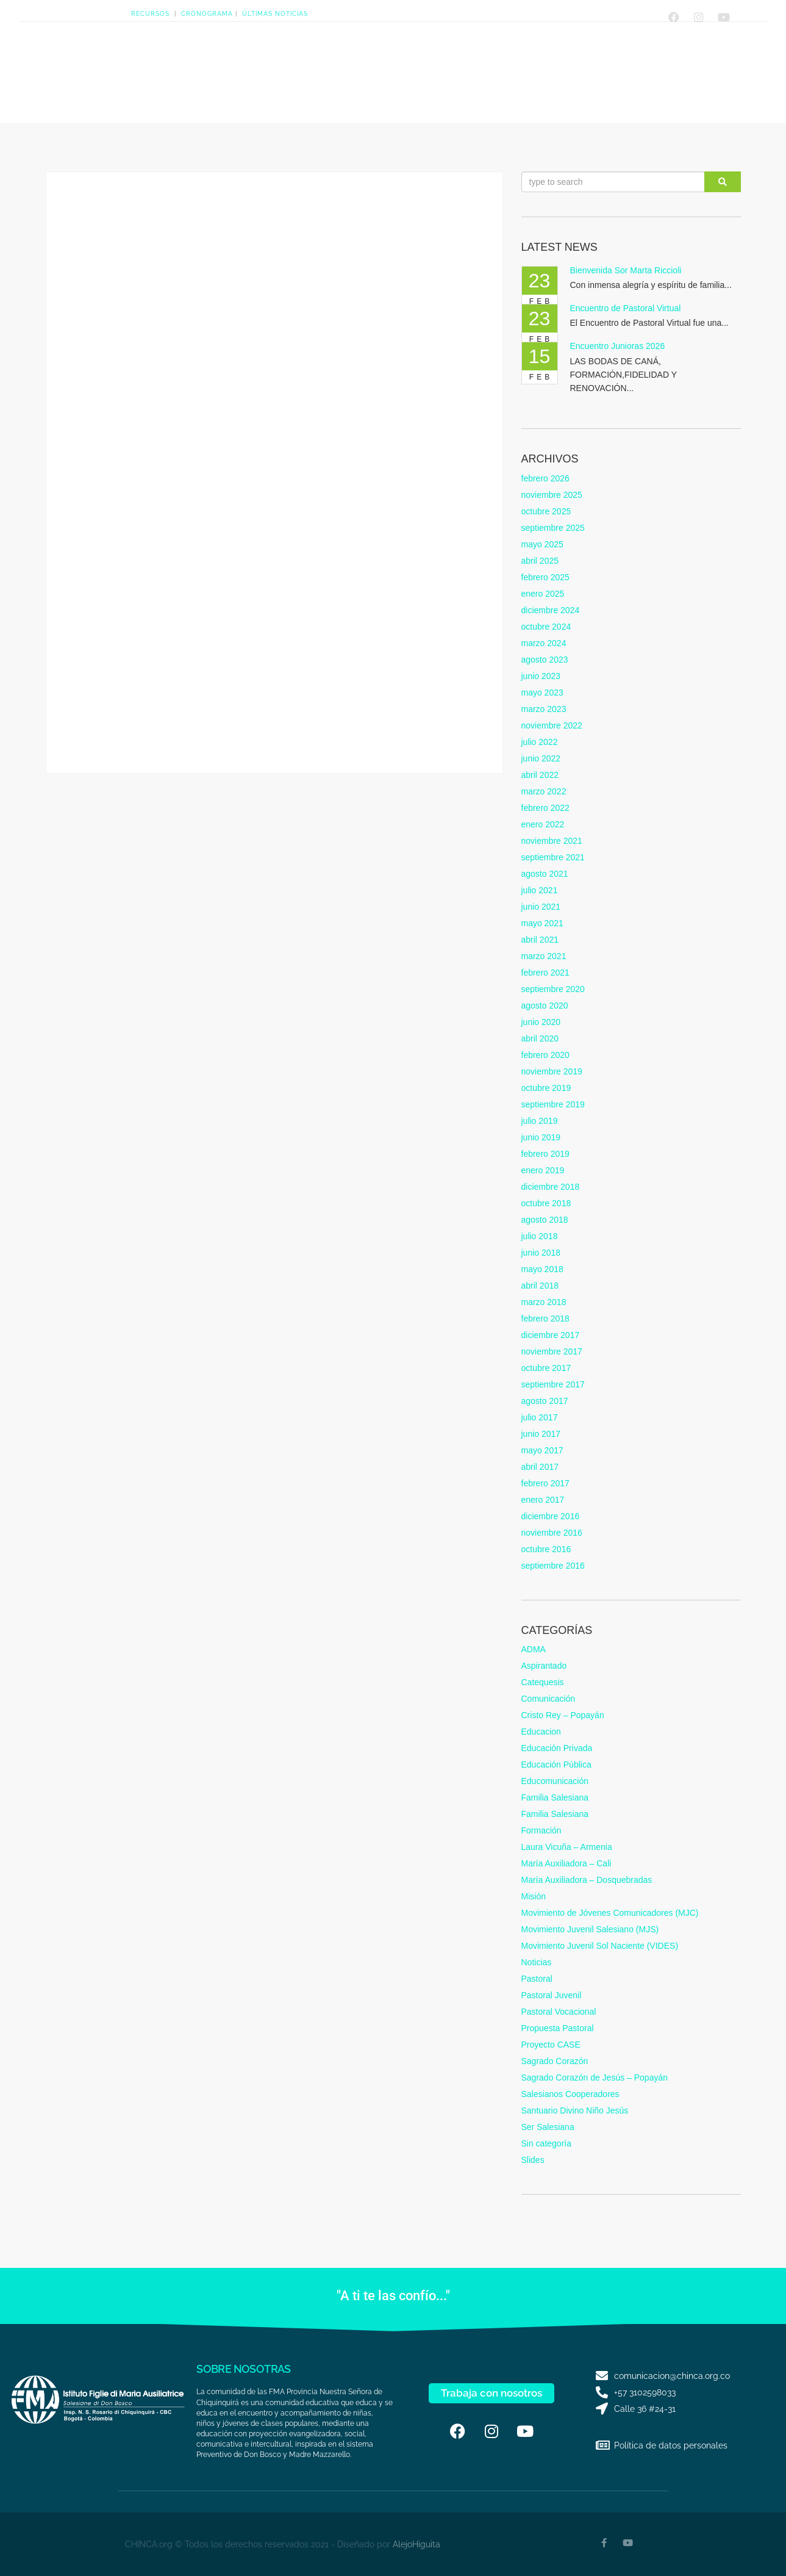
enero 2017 (543, 1500)
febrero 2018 (545, 1318)
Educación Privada (557, 1748)
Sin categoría (546, 2143)
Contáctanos (554, 66)
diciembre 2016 (550, 1516)
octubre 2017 (546, 1368)
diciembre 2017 (550, 1335)
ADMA (533, 1649)
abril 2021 (540, 939)
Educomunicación (555, 1781)
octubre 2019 (546, 1088)
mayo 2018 (542, 1269)
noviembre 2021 (551, 841)
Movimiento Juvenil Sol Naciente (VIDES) (600, 1946)
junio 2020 (541, 1022)
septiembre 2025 (553, 528)
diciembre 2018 (550, 1187)
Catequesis (542, 1682)
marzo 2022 (543, 791)
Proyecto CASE (551, 2044)
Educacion (541, 1731)
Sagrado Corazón (554, 2061)
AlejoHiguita (416, 2544)
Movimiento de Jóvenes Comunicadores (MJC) (610, 1913)
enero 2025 (543, 594)
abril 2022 (540, 775)
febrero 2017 (545, 1483)
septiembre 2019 (553, 1104)
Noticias (536, 1962)
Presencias (346, 66)
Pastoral (536, 1979)
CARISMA (273, 66)
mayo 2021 (542, 923)
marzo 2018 (543, 1302)
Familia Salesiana (555, 1797)
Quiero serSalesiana (419, 66)
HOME (153, 66)
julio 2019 (539, 1121)
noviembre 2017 (551, 1351)
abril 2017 (540, 1467)
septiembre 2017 (553, 1384)
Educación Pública (556, 1764)
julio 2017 (539, 1417)
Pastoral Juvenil (551, 1995)
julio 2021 (539, 890)
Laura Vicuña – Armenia (566, 1847)
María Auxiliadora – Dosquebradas (586, 1880)
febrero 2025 (545, 577)
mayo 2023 (542, 692)
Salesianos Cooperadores (570, 2094)
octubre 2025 (546, 511)
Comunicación (548, 1699)
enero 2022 (543, 824)
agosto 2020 (544, 1005)
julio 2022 (539, 742)
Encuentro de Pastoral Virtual (625, 308)
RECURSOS (150, 13)
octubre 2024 (546, 626)
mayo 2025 (542, 544)
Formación (541, 1830)
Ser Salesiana (547, 2127)
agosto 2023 (544, 659)
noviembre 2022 (551, 725)
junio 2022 (541, 758)
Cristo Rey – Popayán (562, 1715)
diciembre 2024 (550, 610)
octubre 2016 (546, 1549)
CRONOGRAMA (207, 13)
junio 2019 (541, 1137)
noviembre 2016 (551, 1533)
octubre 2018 (546, 1203)
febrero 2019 (545, 1154)
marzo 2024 (543, 643)
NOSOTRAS (207, 66)
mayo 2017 (542, 1450)
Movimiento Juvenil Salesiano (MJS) (590, 1929)
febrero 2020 (545, 1055)
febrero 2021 (545, 972)
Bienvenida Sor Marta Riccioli (626, 270)
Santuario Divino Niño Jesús (575, 2110)
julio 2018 (539, 1236)
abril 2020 (540, 1038)
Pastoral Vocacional (558, 2012)
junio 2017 (541, 1434)
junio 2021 (541, 907)
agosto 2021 (544, 874)
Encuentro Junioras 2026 (617, 346)
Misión (533, 1896)
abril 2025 (540, 561)
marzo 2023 (543, 709)
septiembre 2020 (553, 989)
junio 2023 (541, 676)
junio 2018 (541, 1252)
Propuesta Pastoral (557, 2028)
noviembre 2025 (551, 495)
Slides (533, 2160)
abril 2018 (540, 1285)
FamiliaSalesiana (484, 66)
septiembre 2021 (553, 857)
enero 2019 (543, 1170)
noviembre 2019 (551, 1071)
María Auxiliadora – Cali (566, 1863)
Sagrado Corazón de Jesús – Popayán (594, 2077)
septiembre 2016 (553, 1565)
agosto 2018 (544, 1220)
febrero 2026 (545, 478)
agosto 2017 (544, 1401)
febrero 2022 (545, 808)
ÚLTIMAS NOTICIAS (275, 13)
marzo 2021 (543, 956)
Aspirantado (544, 1666)
